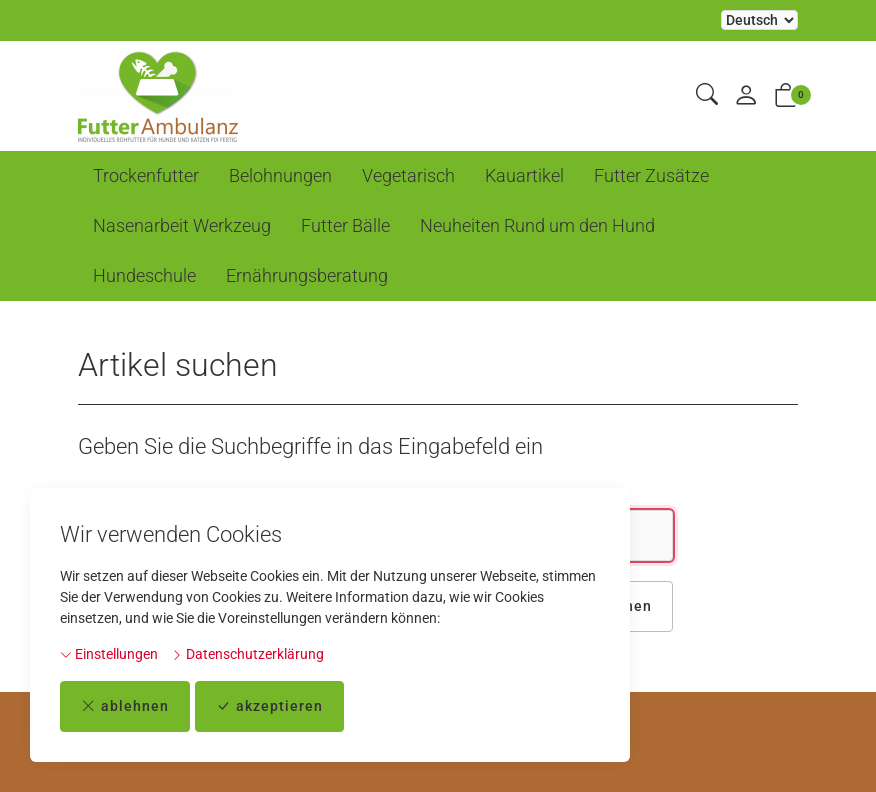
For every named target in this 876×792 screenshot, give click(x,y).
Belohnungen (280, 175)
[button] (707, 95)
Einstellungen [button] (109, 654)
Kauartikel (524, 175)
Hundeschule (144, 275)
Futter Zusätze (651, 175)
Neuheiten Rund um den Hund (537, 225)
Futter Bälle (345, 225)
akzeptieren (269, 706)
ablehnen (125, 706)
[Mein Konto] (746, 96)
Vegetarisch (408, 175)
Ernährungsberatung (307, 275)
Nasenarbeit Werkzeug (182, 225)
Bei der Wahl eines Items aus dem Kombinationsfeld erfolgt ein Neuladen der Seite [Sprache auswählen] (759, 20)
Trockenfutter (146, 175)
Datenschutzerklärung (247, 654)
